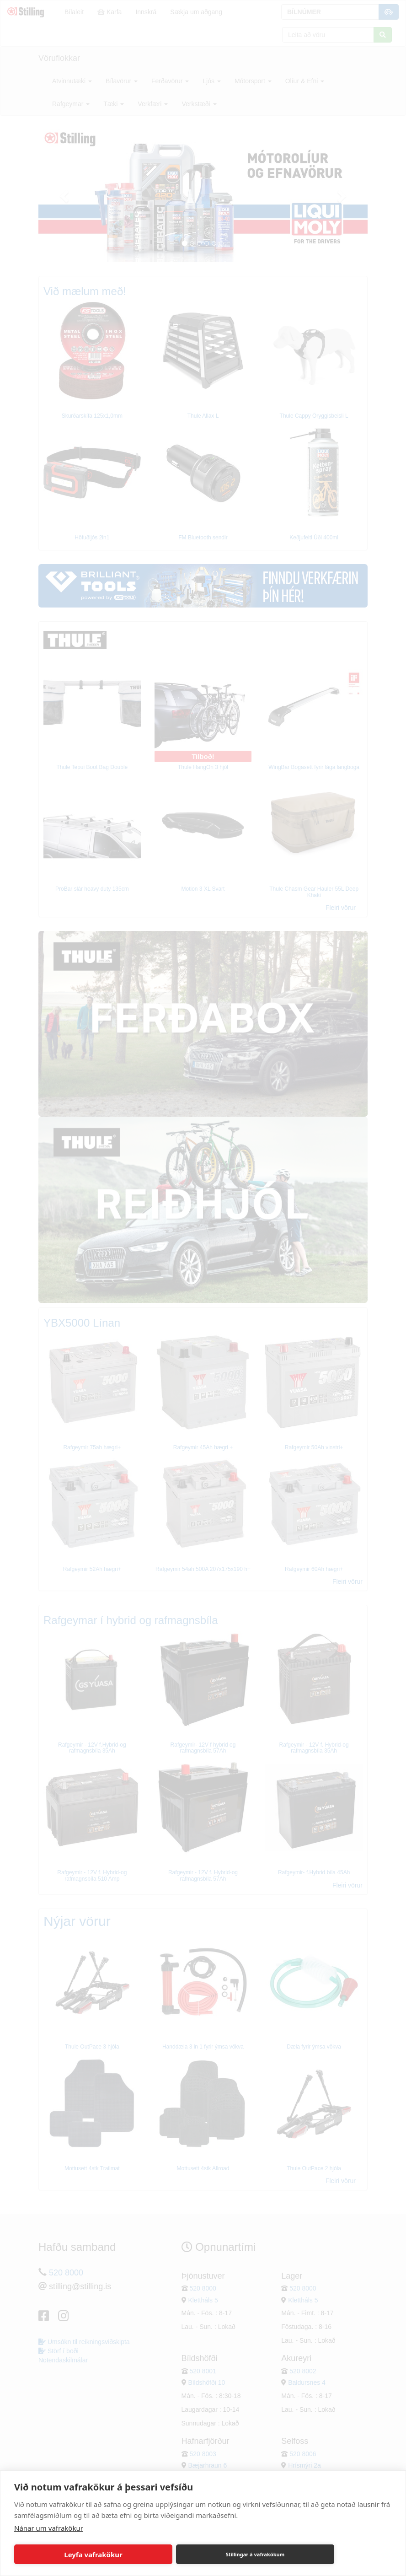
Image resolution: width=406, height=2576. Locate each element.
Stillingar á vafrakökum (255, 2554)
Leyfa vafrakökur (93, 2554)
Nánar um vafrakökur (48, 2528)
